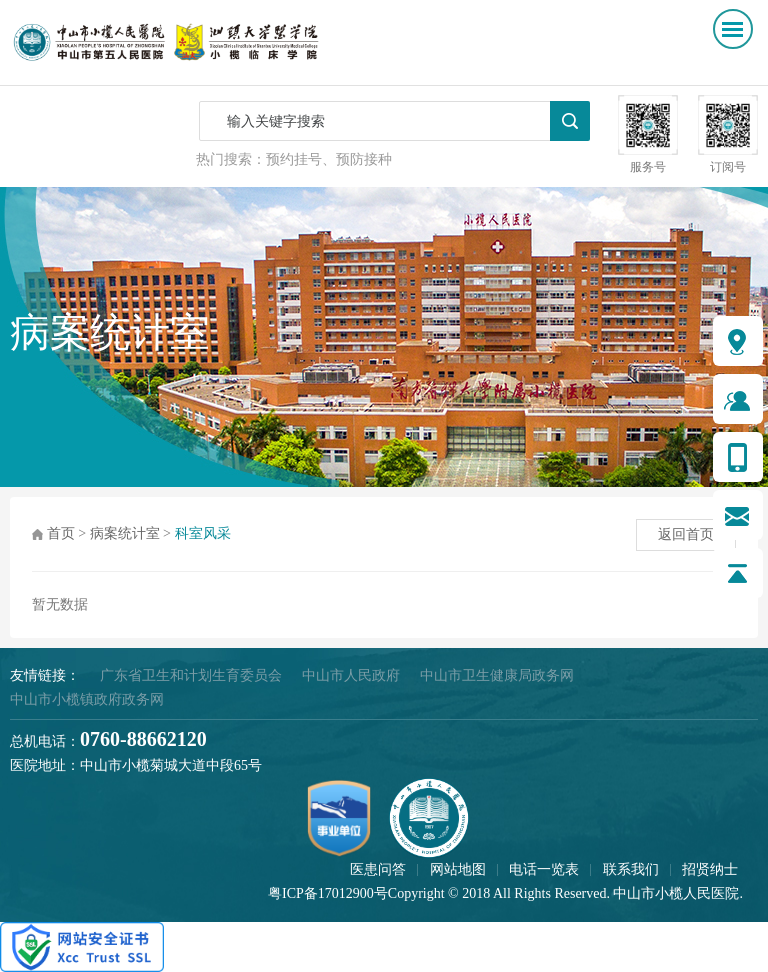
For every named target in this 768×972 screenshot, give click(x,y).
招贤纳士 (710, 869)
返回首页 (686, 534)
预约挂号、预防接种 (329, 159)
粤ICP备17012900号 (328, 893)
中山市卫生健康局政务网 (497, 675)
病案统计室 (125, 533)
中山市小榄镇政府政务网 (87, 699)
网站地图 (458, 869)
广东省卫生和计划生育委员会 (191, 675)
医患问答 (378, 869)
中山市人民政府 (351, 675)
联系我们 (631, 869)
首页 (61, 533)
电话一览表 (544, 869)
